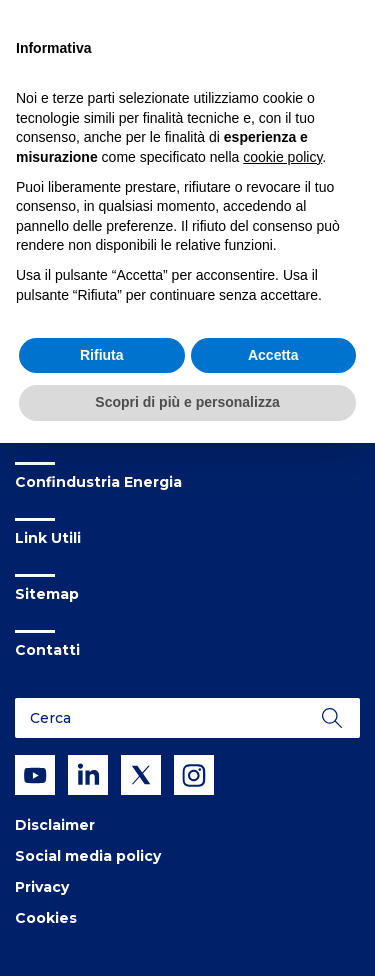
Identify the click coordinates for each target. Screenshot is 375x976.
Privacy (42, 887)
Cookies (46, 918)
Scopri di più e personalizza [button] (187, 402)
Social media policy (88, 856)
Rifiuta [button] (102, 355)
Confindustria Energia (98, 482)
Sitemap (47, 594)
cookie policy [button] (282, 157)
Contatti (47, 650)
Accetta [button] (273, 355)
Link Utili (48, 538)
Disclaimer (55, 825)
